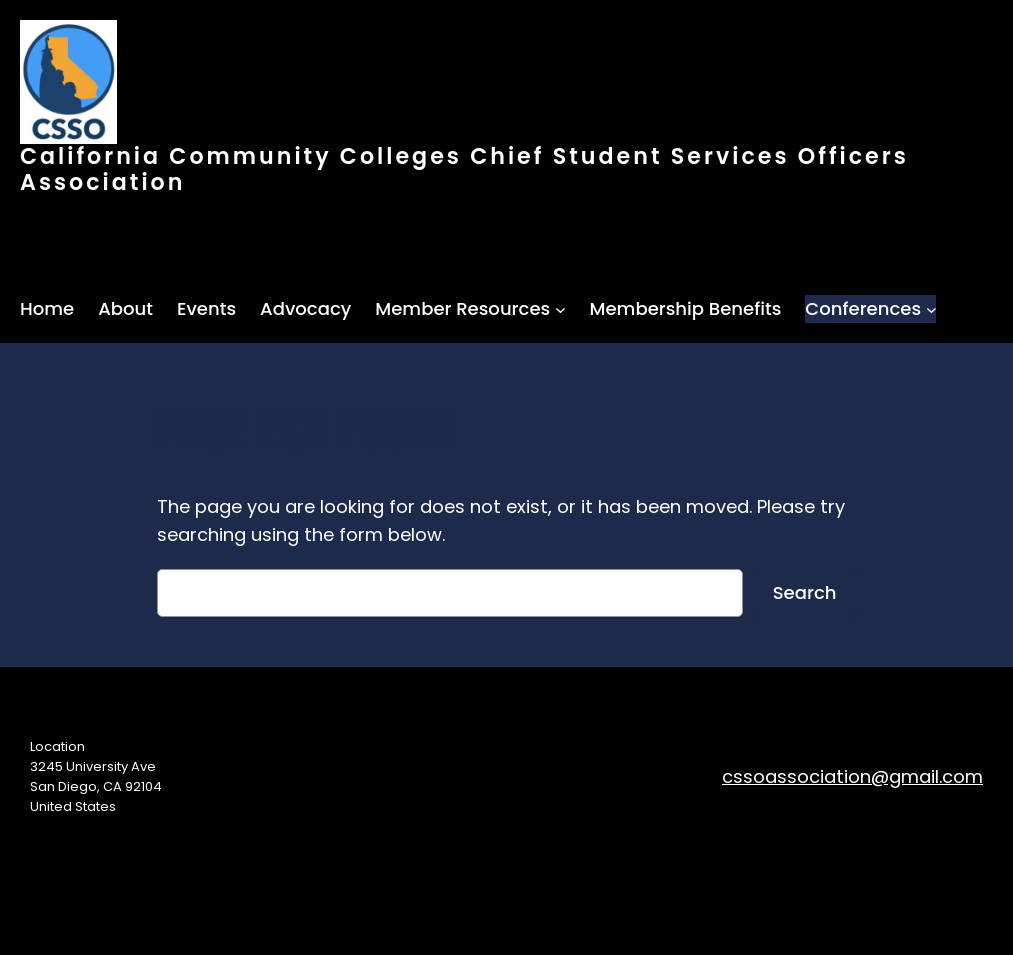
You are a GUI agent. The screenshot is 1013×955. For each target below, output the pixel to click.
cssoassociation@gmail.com (852, 776)
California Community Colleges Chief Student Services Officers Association (464, 169)
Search (805, 592)
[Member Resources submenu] (560, 309)
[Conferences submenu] (931, 309)
